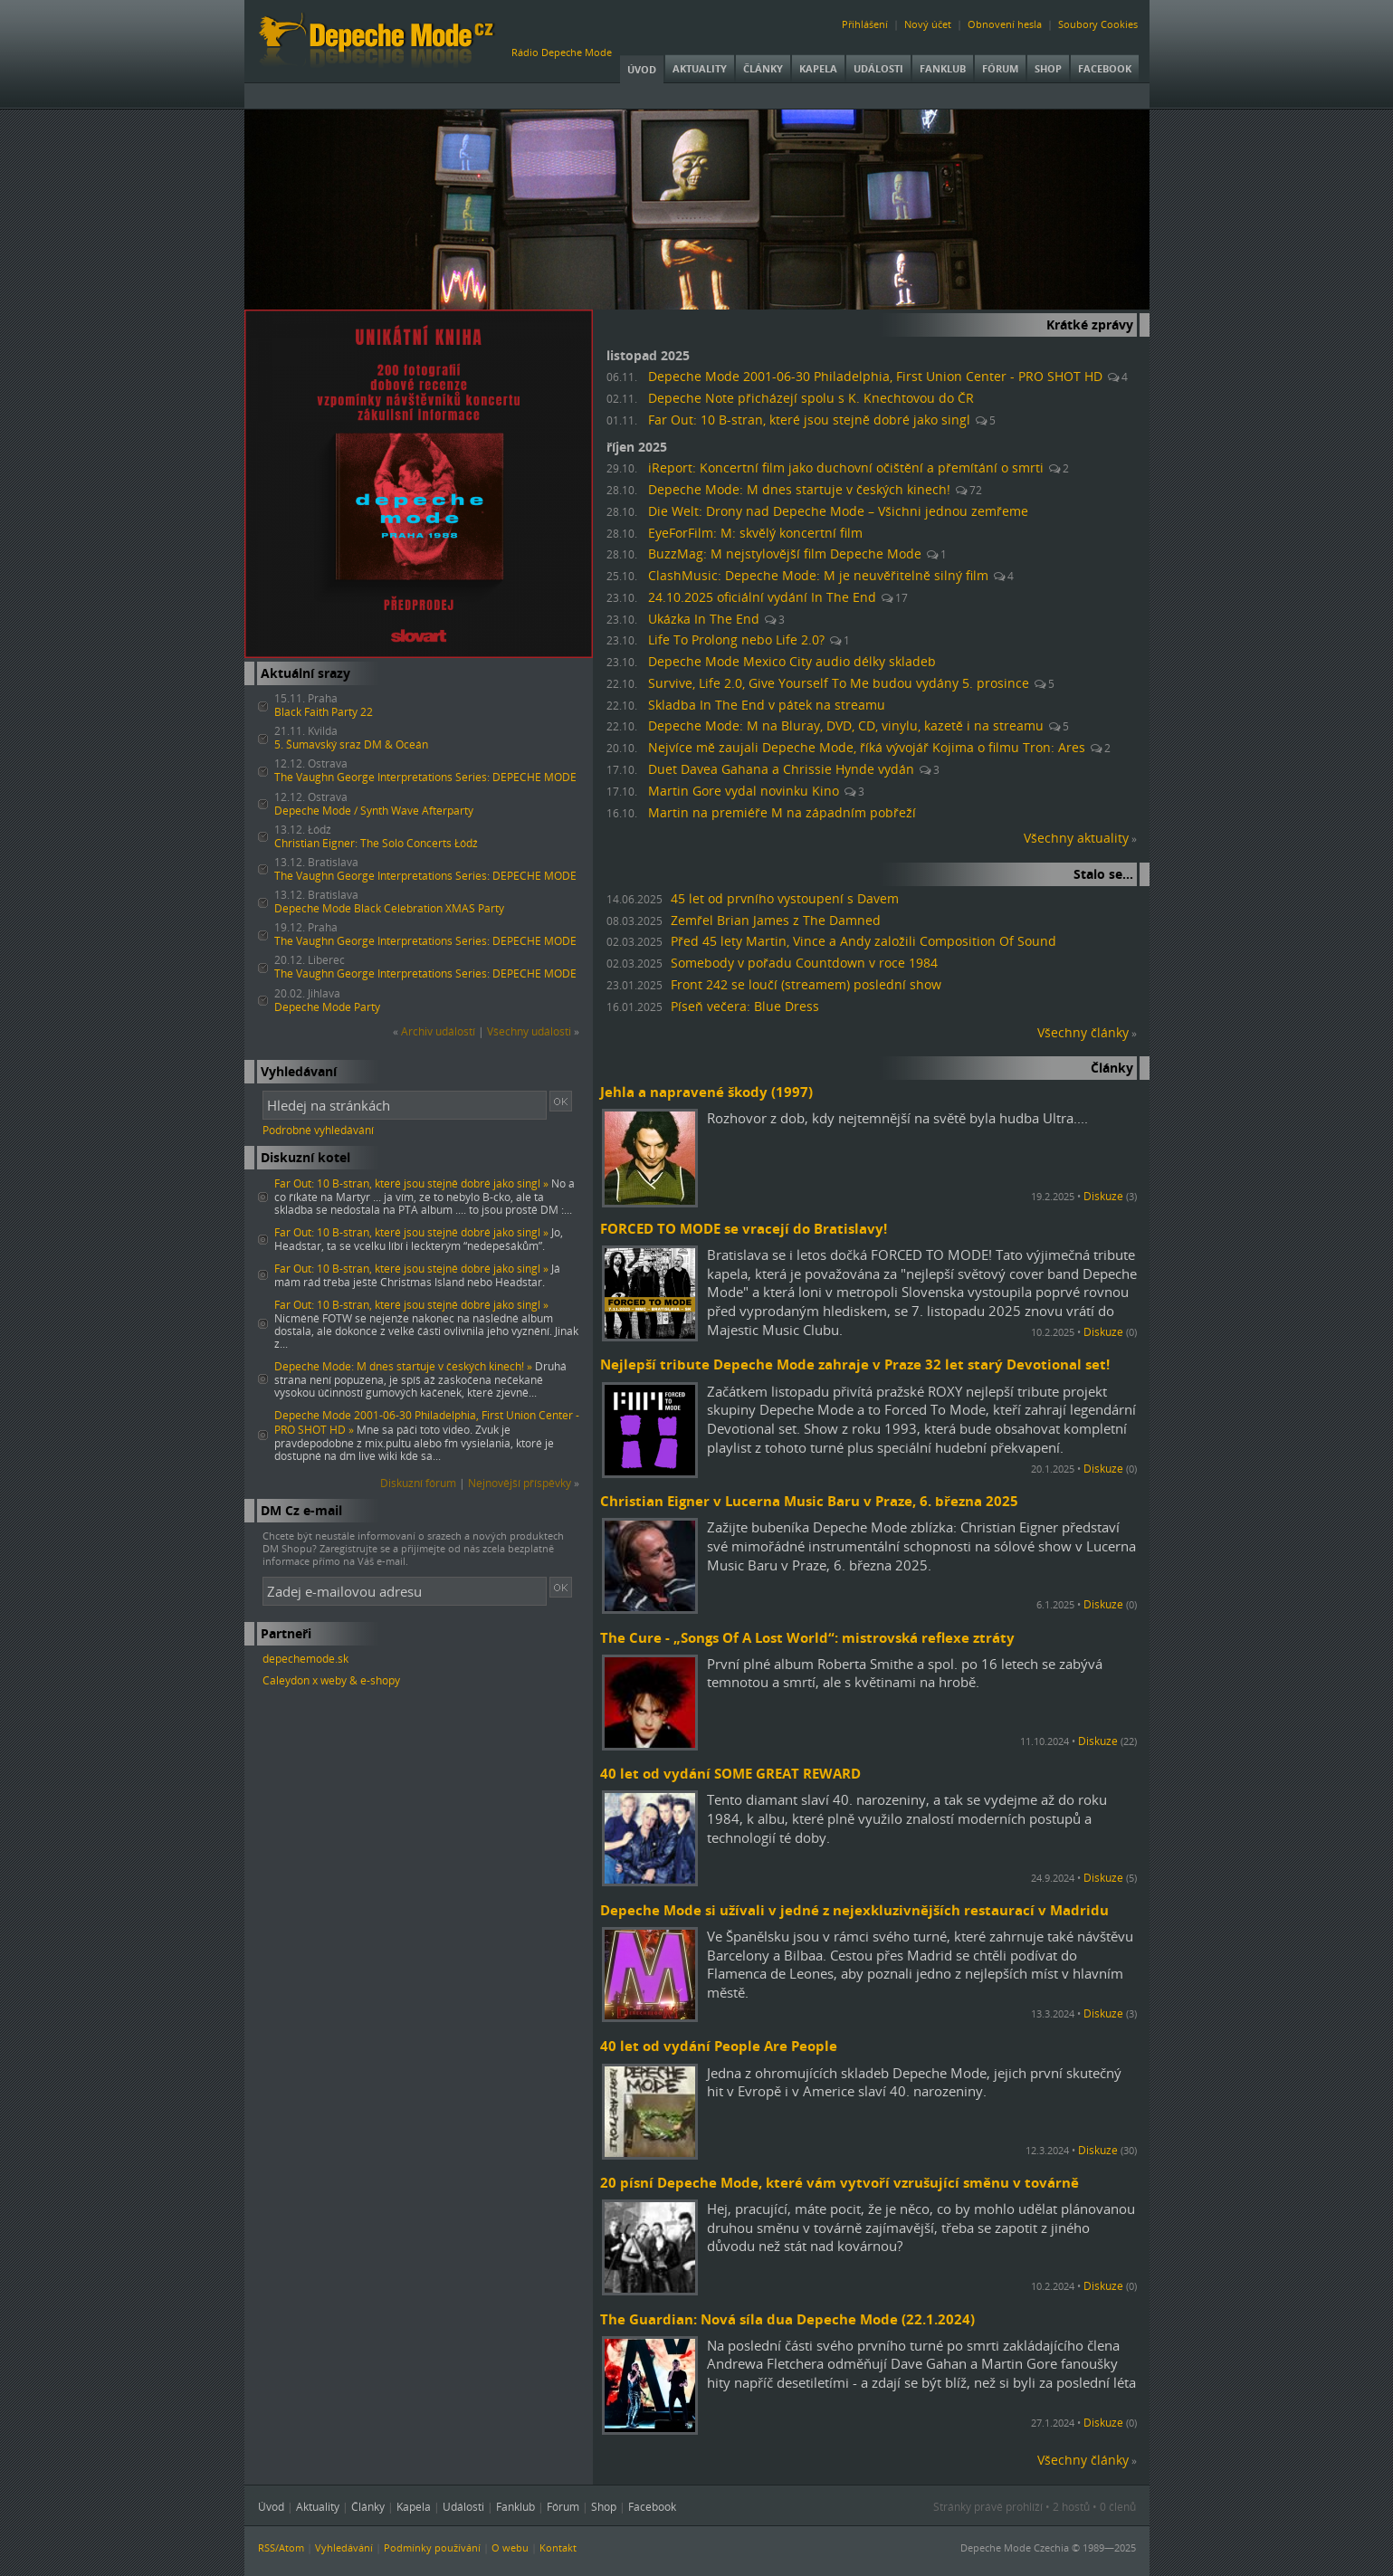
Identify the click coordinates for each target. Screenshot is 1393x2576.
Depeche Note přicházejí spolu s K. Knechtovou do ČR (811, 398)
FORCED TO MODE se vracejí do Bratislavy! (743, 1228)
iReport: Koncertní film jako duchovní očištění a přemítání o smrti (846, 468)
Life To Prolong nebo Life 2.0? (736, 640)
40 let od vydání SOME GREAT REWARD (730, 1773)
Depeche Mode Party (327, 1007)
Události (878, 68)
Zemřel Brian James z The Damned (776, 920)
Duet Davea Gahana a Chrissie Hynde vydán (781, 769)
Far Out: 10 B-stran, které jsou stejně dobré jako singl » (411, 1183)
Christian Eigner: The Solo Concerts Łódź (376, 843)
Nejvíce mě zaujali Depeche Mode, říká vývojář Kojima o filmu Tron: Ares (866, 747)
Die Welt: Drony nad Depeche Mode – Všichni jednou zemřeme (838, 511)
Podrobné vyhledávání (318, 1130)
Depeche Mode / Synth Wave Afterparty (373, 810)
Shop (1048, 68)
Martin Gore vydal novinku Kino (743, 791)
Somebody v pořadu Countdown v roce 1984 (804, 963)
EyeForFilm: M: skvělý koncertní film (755, 533)
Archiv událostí (438, 1031)
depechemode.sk (305, 1658)
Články (763, 68)
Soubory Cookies (1098, 24)
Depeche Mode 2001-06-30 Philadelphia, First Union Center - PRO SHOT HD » (426, 1422)
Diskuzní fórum (418, 1483)
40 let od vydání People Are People (718, 2046)
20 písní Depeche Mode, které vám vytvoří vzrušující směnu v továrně (839, 2182)
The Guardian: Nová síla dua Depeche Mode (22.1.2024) (787, 2319)
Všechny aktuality (1076, 838)
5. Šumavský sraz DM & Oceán (351, 744)
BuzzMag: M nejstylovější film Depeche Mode (784, 554)
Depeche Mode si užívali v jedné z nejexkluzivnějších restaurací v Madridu (854, 1910)
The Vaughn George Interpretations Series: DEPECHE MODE (425, 777)
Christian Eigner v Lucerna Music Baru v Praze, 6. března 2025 (809, 1501)
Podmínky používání (432, 2547)
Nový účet (927, 24)
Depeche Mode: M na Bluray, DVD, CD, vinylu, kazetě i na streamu (846, 726)
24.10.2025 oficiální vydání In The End (762, 597)
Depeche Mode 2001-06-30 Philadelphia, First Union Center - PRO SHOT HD (875, 376)
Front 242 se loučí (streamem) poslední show (806, 985)
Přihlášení (865, 24)
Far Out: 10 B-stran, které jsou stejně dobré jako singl (809, 420)
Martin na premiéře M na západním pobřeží (782, 813)
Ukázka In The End (703, 619)
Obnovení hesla (1005, 24)
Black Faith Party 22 (323, 712)
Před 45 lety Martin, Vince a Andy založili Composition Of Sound (863, 941)
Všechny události (529, 1031)
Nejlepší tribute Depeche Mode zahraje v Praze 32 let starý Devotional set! (855, 1364)
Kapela (818, 68)
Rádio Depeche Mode (561, 52)
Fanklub (943, 68)
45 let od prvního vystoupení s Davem (785, 899)
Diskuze (1103, 1196)
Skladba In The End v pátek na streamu (766, 705)
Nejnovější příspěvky (519, 1483)
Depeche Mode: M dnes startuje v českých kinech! (799, 490)
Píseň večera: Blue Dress (745, 1006)
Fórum (1000, 68)
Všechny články (1083, 1033)
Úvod (641, 69)
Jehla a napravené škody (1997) (706, 1092)
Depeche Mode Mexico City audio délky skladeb (792, 662)
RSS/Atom (281, 2547)
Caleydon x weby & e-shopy (331, 1680)
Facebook (1104, 68)
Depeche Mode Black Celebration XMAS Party (389, 908)
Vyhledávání (344, 2547)
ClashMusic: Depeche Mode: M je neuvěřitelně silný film (818, 576)
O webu (510, 2547)
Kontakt (558, 2547)
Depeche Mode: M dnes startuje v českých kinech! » (403, 1366)
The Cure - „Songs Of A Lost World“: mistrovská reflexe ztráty (807, 1637)
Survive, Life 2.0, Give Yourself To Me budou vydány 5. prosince (838, 683)
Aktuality (700, 68)
